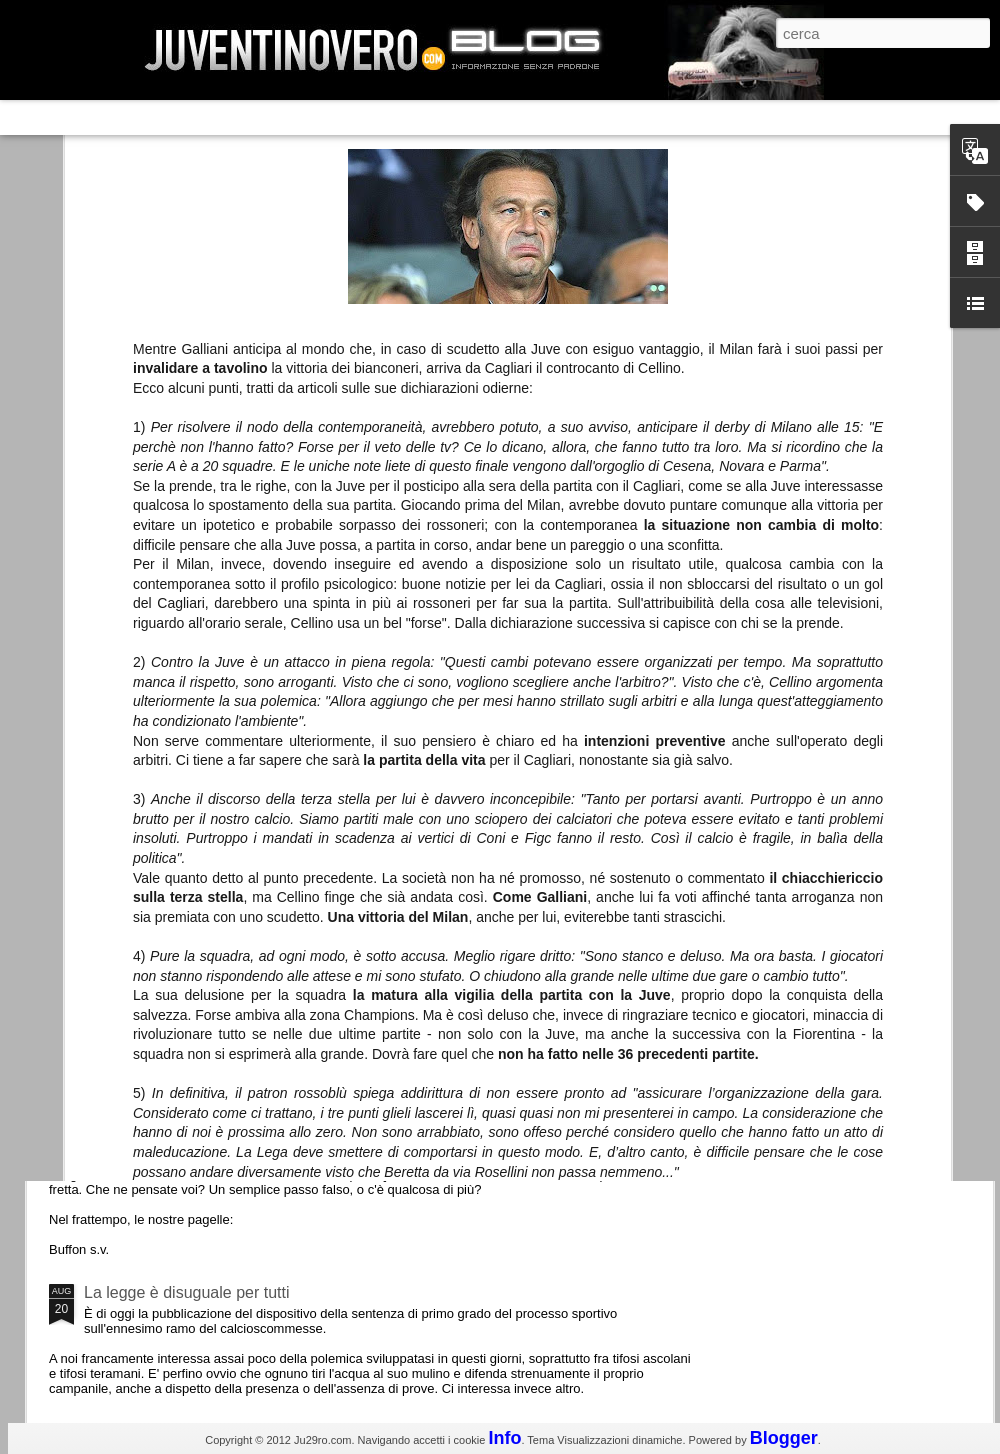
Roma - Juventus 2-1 (158, 867)
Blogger (784, 1438)
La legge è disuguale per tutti (186, 1292)
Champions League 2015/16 (184, 954)
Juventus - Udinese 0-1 (166, 1123)
